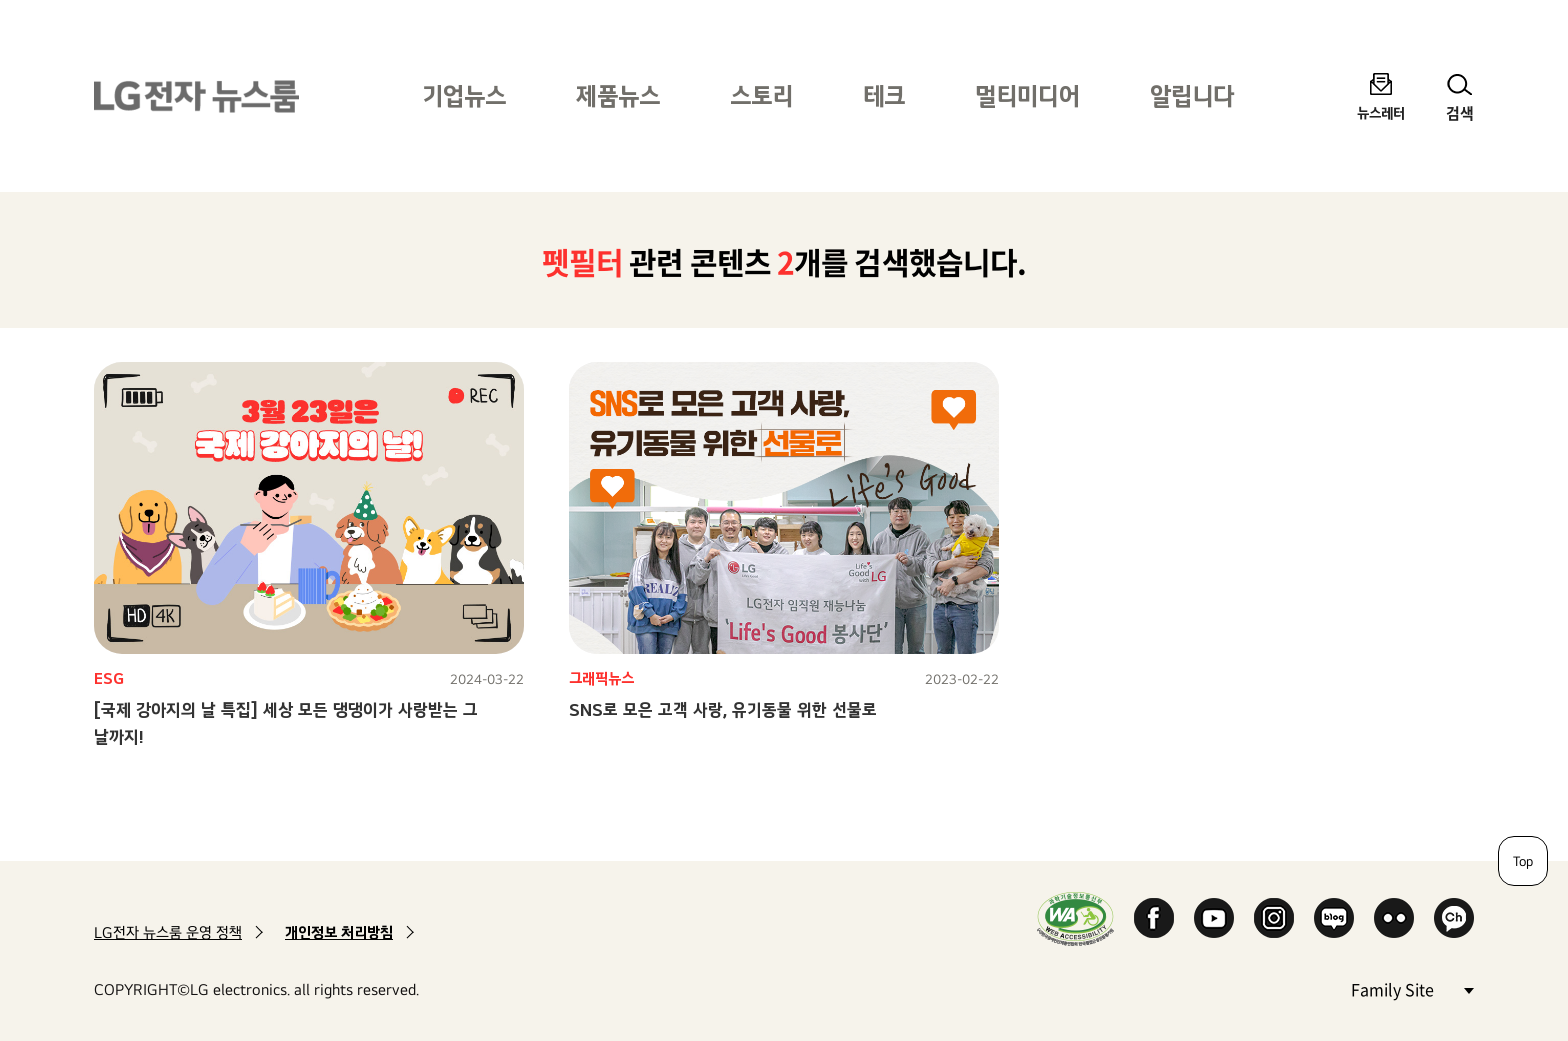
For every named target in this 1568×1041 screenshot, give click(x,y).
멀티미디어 (1027, 95)
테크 (884, 95)
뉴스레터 (1381, 112)
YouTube (1214, 918)
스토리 (761, 95)
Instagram (1274, 918)
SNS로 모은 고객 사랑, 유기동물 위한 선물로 (723, 709)
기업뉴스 (464, 95)
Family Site (1412, 988)
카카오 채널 (1454, 918)
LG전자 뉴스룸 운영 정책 (168, 932)
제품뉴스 (618, 95)
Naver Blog (1334, 918)
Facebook (1154, 918)
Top (1523, 861)
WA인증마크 (1075, 918)
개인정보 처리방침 (339, 932)
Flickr (1394, 918)
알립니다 (1192, 95)
